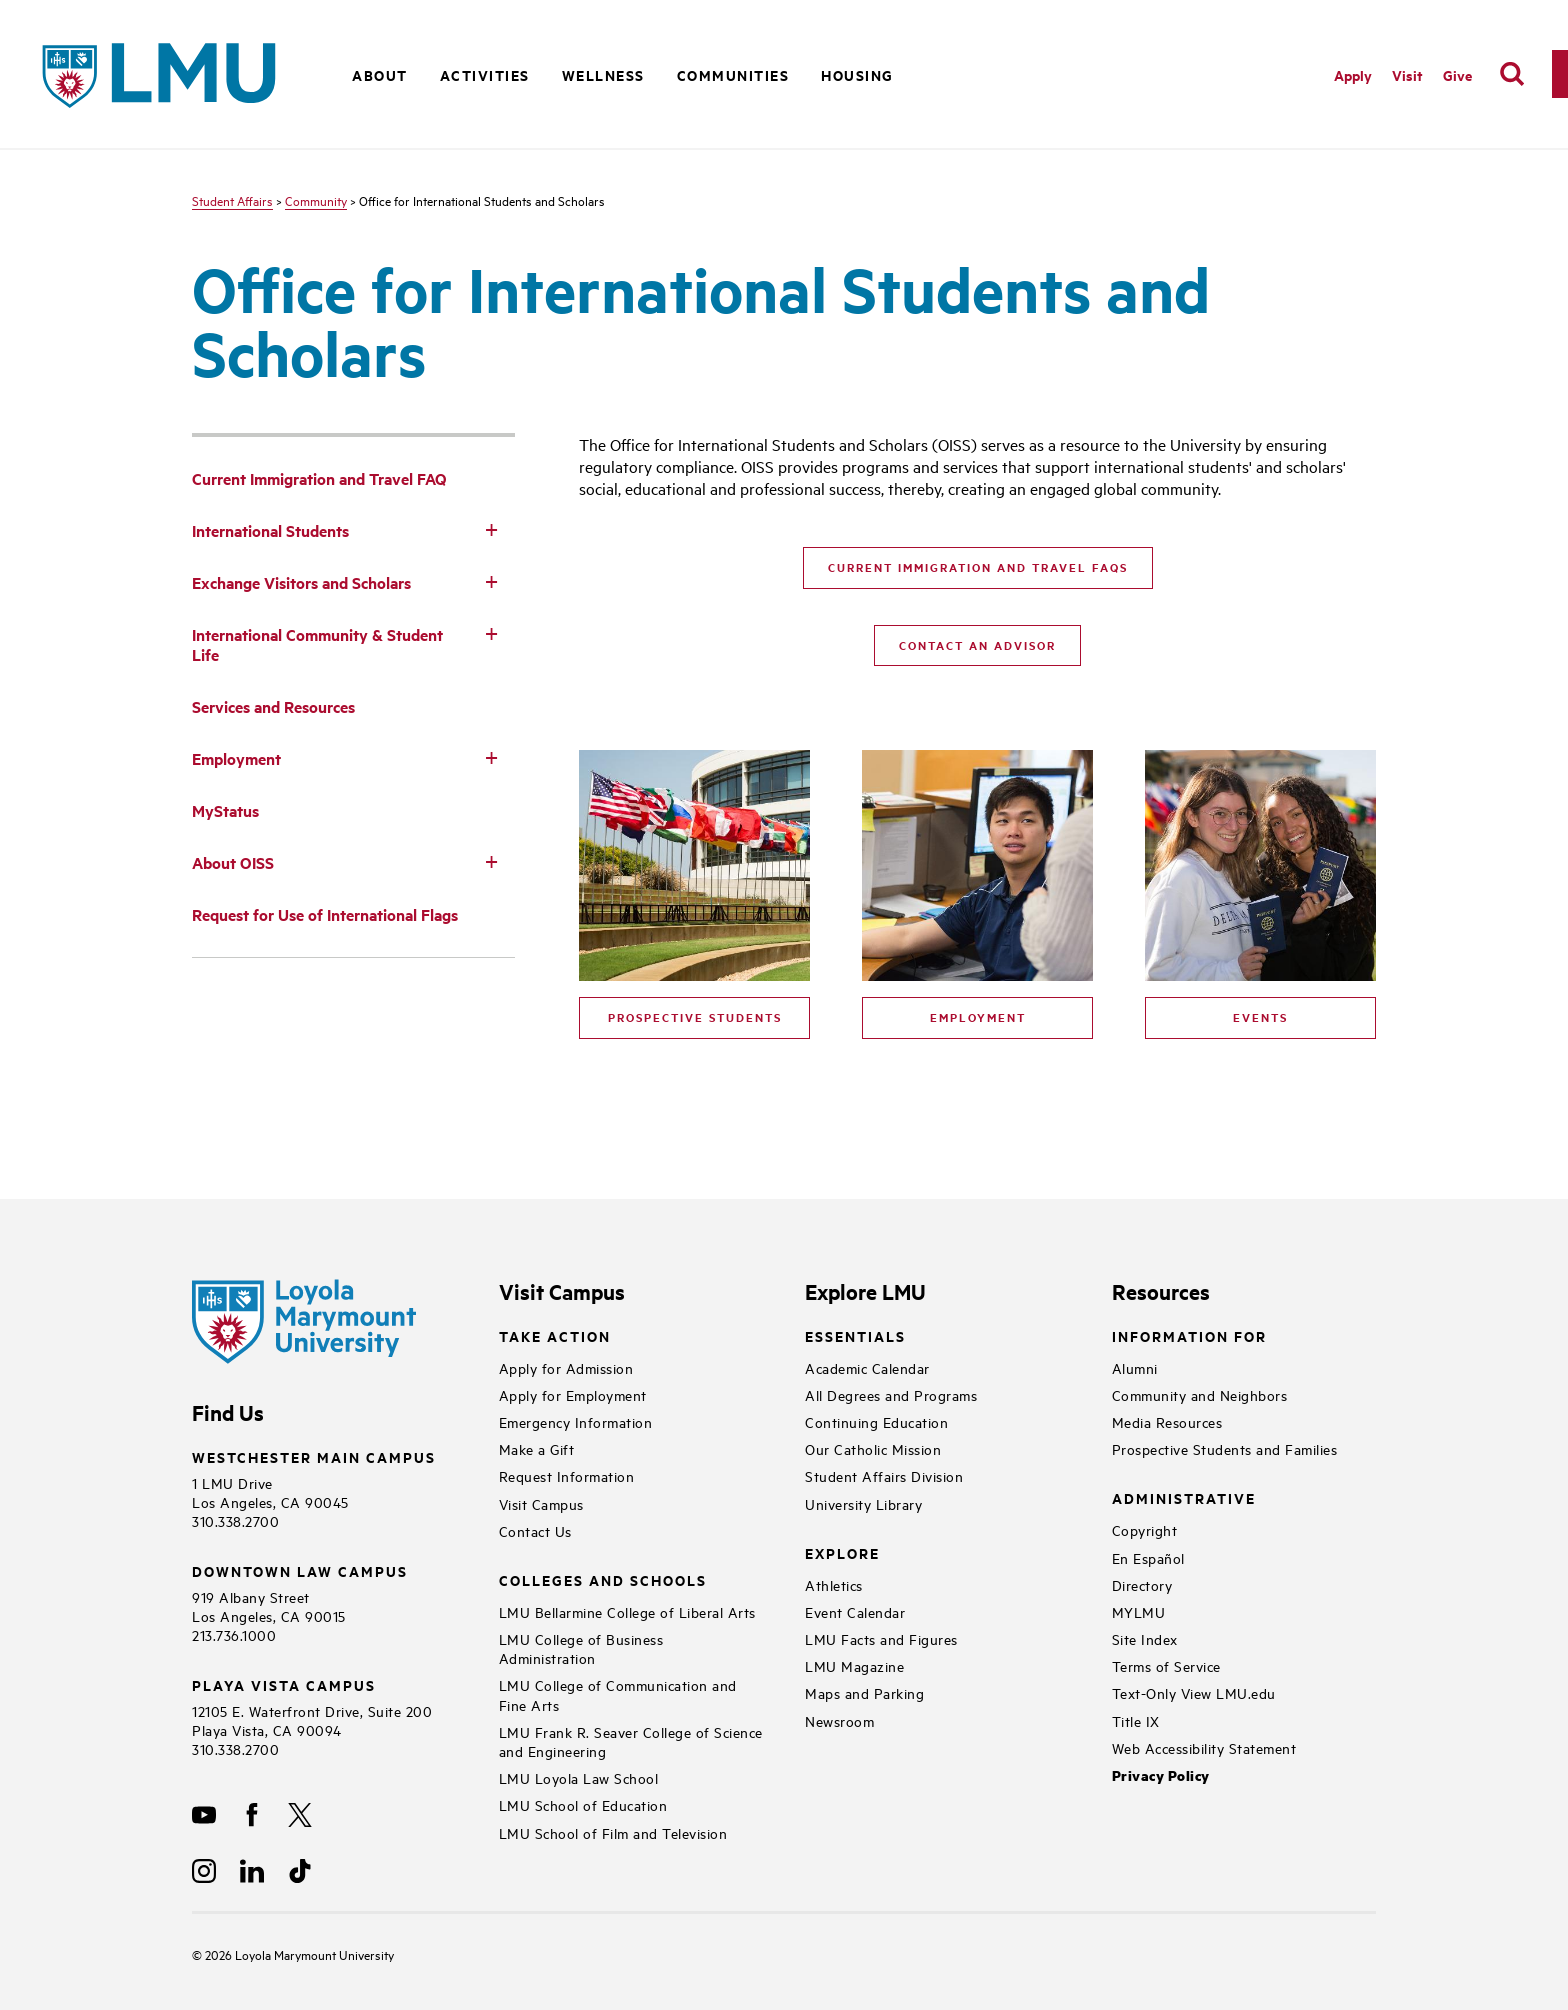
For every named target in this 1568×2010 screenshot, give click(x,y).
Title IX (1136, 1720)
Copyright (1145, 1529)
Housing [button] (857, 74)
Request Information (567, 1475)
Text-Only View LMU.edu (1194, 1692)
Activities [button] (485, 74)
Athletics (834, 1584)
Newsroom (839, 1720)
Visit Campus (541, 1503)
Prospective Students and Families (1225, 1448)
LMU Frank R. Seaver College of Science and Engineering (631, 1741)
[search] (1512, 74)
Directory (1142, 1584)
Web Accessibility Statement (1204, 1747)
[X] (300, 1815)
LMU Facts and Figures (881, 1638)
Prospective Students (695, 1017)
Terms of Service (1166, 1665)
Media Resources (1167, 1421)
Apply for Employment (573, 1394)
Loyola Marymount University (299, 1954)
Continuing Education (876, 1421)
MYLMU (1139, 1611)
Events (1260, 1017)
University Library (863, 1503)
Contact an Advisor (977, 645)
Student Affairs (232, 200)
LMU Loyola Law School (579, 1777)
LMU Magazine (854, 1665)
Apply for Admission (566, 1367)
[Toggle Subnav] (491, 529)
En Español (1148, 1557)
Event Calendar (855, 1611)
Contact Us (535, 1530)
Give (1457, 74)
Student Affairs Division (884, 1475)
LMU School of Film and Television (613, 1832)
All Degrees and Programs (891, 1394)
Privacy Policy (1161, 1775)
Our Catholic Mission (873, 1448)
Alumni (1135, 1367)
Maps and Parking (864, 1692)
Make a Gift (537, 1448)
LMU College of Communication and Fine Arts (618, 1694)
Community (316, 200)
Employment (978, 1017)
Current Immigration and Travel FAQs (978, 567)
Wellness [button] (603, 74)
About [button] (380, 74)
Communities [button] (733, 74)
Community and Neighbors (1200, 1394)
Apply (1353, 74)
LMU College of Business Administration (581, 1648)
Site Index (1145, 1638)
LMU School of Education (583, 1804)
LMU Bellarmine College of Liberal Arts (627, 1611)
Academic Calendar (867, 1367)
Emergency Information (576, 1421)
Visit (1407, 74)
